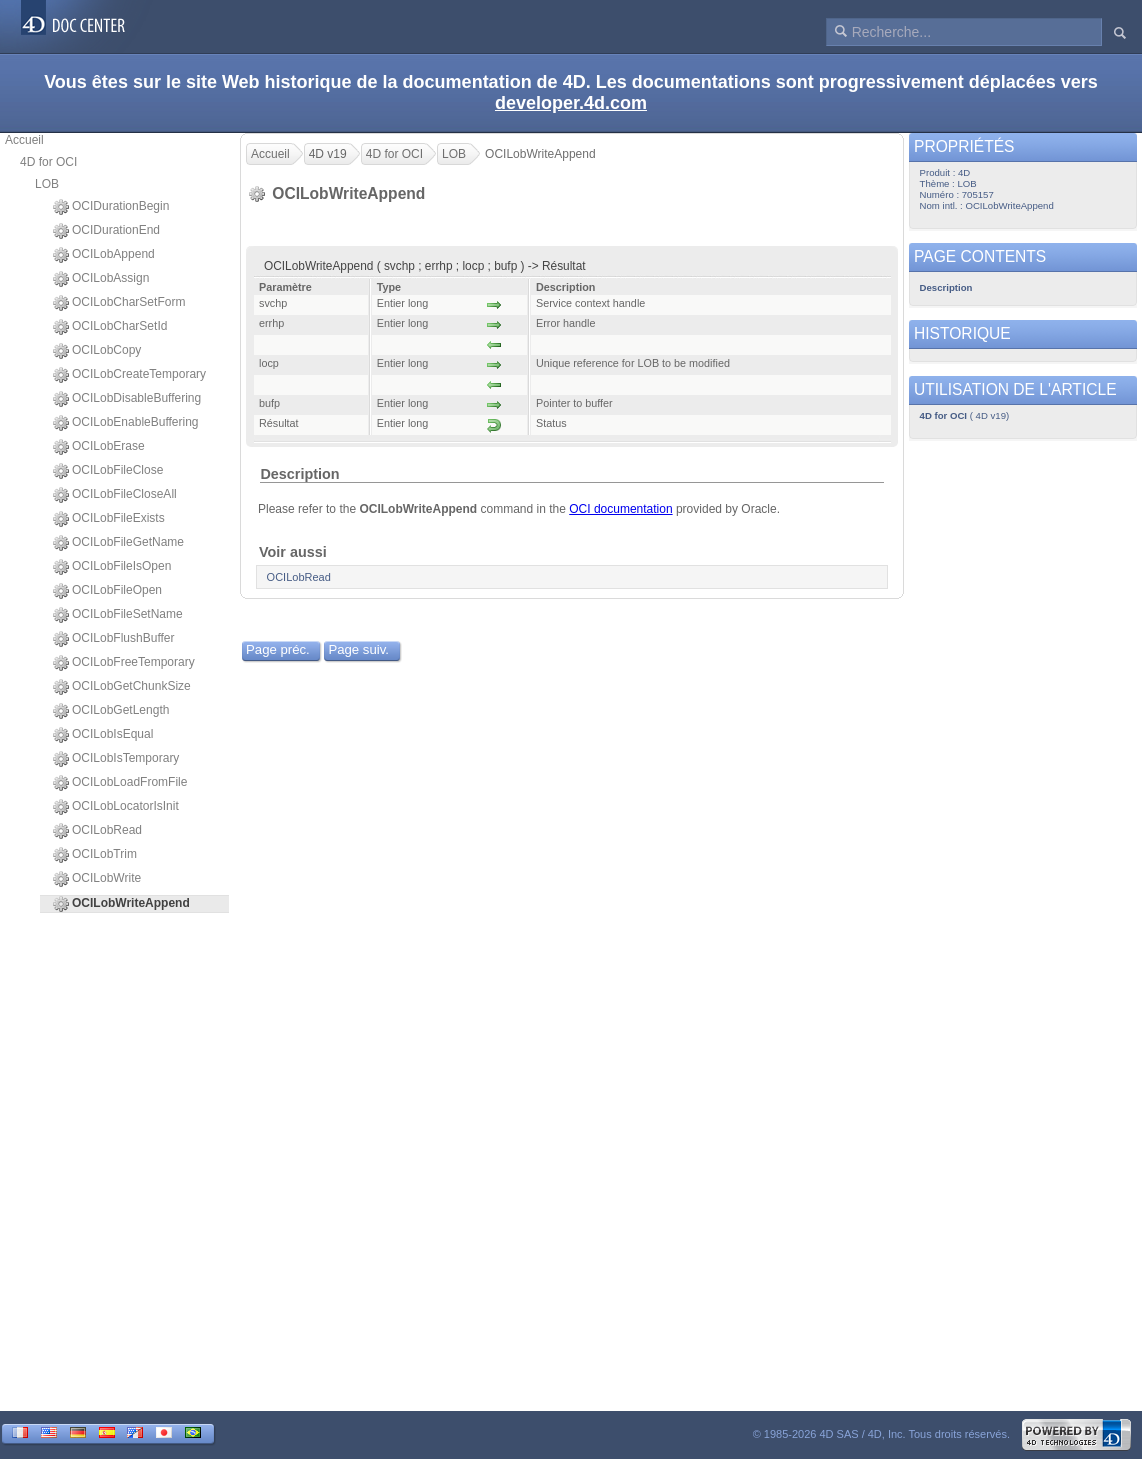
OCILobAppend (104, 255)
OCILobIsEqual (103, 735)
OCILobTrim (95, 855)
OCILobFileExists (109, 519)
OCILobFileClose (108, 471)
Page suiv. (358, 649)
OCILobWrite (97, 879)
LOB (47, 184)
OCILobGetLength (111, 711)
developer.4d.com (571, 103)
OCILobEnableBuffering (126, 423)
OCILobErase (99, 447)
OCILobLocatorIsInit (116, 807)
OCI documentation (620, 509)
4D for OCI (48, 162)
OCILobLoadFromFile (120, 783)
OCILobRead (97, 831)
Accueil (24, 140)
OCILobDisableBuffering (127, 399)
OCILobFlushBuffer (114, 639)
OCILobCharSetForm (119, 303)
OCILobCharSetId (110, 327)
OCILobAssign (101, 279)
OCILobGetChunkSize (122, 687)
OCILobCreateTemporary (129, 375)
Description (299, 474)
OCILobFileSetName (118, 615)
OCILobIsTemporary (116, 759)
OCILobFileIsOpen (112, 567)
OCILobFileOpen (107, 591)
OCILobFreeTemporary (124, 663)
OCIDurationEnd (106, 231)
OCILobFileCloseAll (115, 495)
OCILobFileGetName (118, 543)
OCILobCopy (97, 351)
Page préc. (278, 649)
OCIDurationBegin (111, 207)
